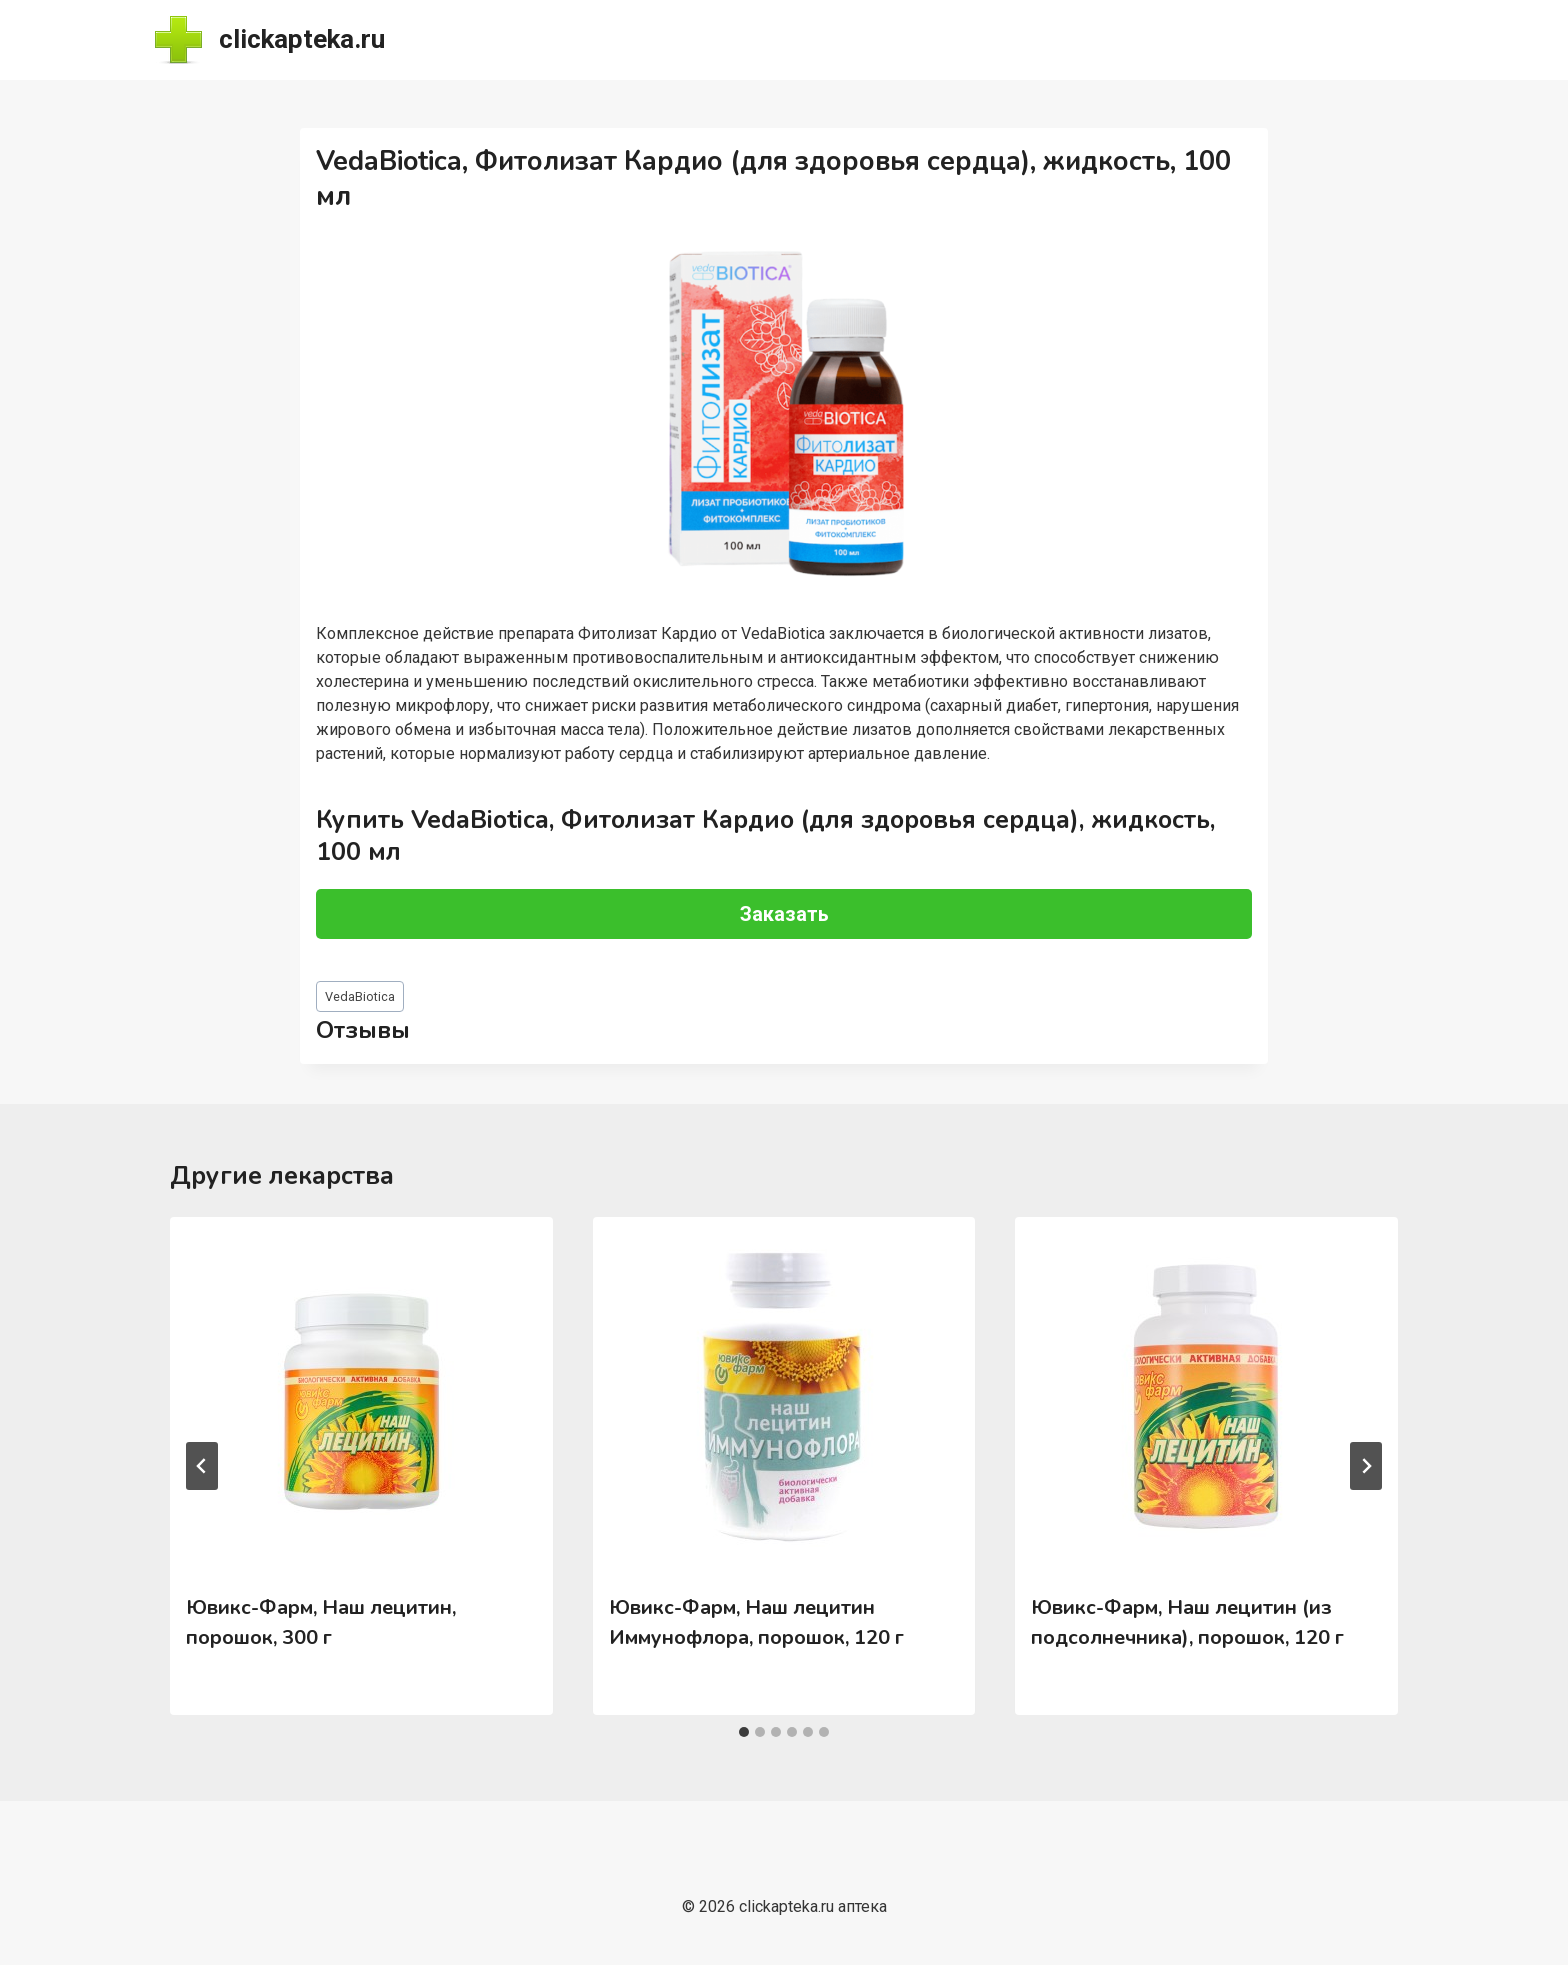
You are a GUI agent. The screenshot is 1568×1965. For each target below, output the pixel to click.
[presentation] (361, 1397)
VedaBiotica (360, 996)
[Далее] (1366, 1466)
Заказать (784, 914)
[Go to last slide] (202, 1466)
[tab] (744, 1732)
